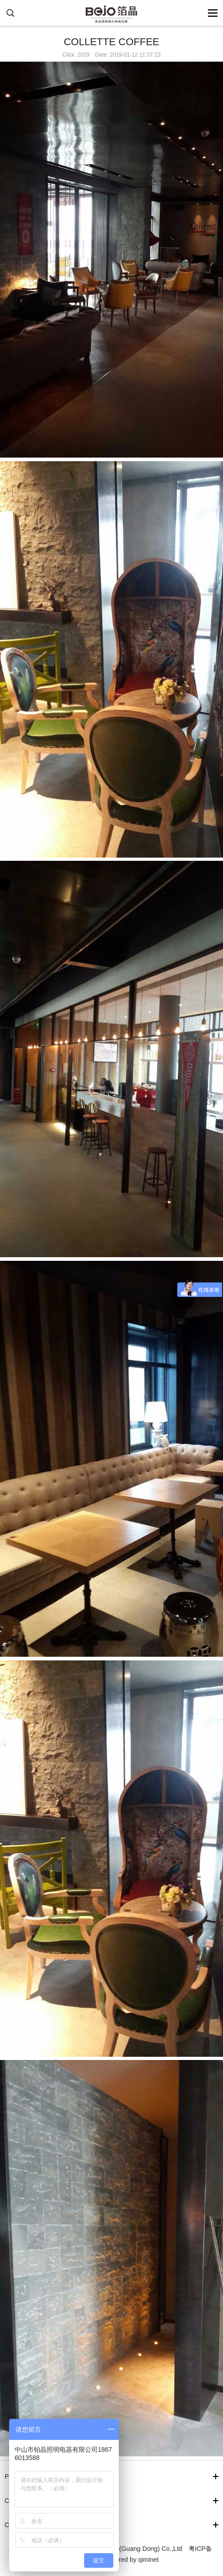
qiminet (148, 2559)
